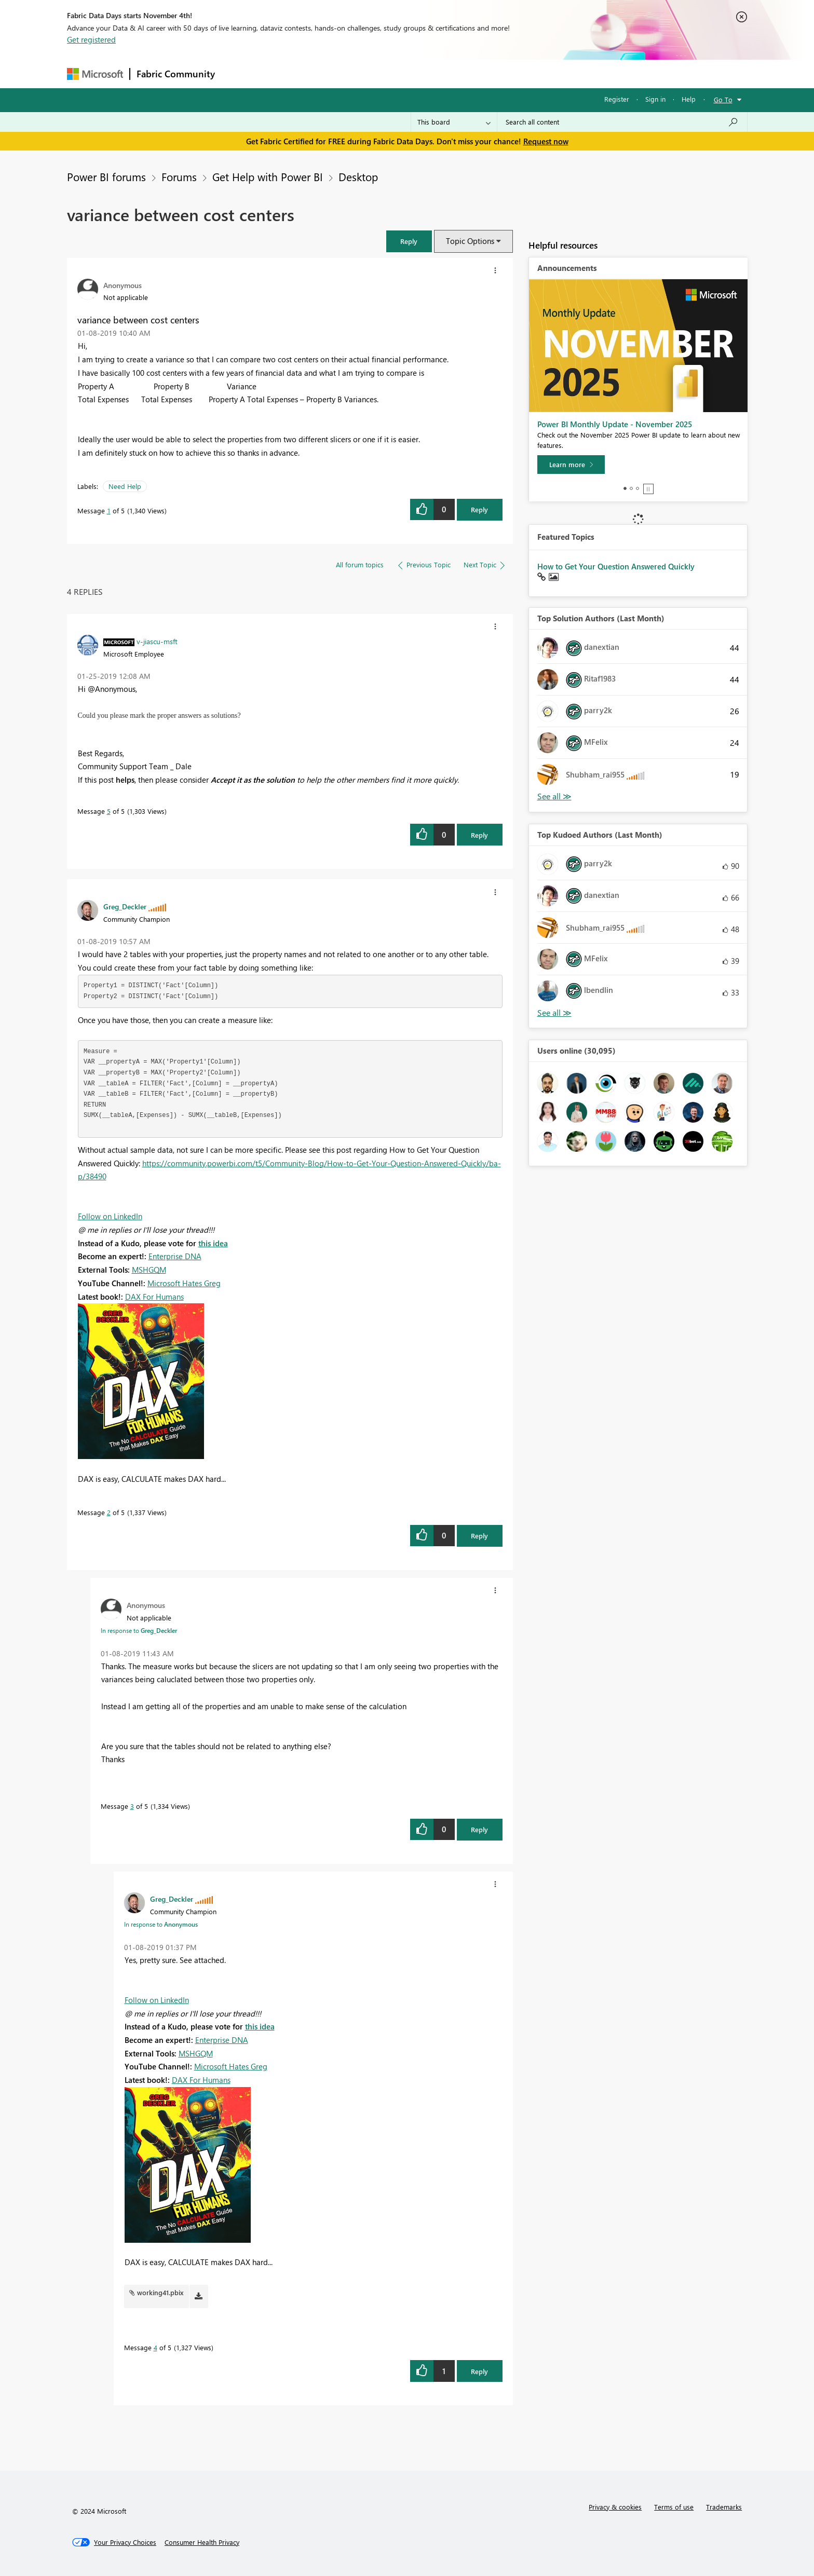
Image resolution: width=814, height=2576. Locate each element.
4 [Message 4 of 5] (155, 2347)
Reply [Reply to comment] (479, 834)
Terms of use (674, 2506)
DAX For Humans (154, 1296)
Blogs (419, 73)
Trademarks (724, 2506)
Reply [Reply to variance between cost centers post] (479, 509)
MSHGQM (149, 1269)
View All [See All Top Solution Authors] (554, 796)
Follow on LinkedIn (110, 1216)
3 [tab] (637, 488)
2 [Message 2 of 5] (109, 1512)
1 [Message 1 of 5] (109, 510)
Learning (459, 73)
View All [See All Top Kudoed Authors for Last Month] (554, 1013)
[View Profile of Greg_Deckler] (124, 906)
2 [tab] (631, 488)
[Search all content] (622, 122)
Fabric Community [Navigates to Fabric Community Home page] (176, 73)
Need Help (124, 486)
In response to (139, 1630)
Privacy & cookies (615, 2506)
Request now (545, 141)
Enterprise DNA (174, 1256)
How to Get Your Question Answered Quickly (616, 566)
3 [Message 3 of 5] (132, 1806)
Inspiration (284, 73)
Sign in (655, 98)
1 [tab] (625, 488)
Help (689, 98)
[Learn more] (571, 464)
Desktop (358, 176)
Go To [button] (723, 99)
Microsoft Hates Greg (184, 1283)
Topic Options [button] (470, 241)
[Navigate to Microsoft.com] (95, 74)
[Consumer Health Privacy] (202, 2542)
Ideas (327, 73)
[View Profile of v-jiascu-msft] (157, 641)
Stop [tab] (648, 489)
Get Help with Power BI (267, 176)
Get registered (91, 39)
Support (503, 73)
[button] (409, 241)
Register (616, 98)
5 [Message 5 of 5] (109, 811)
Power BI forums (106, 176)
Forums (238, 73)
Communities (373, 73)
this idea (213, 1243)
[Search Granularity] (454, 122)
